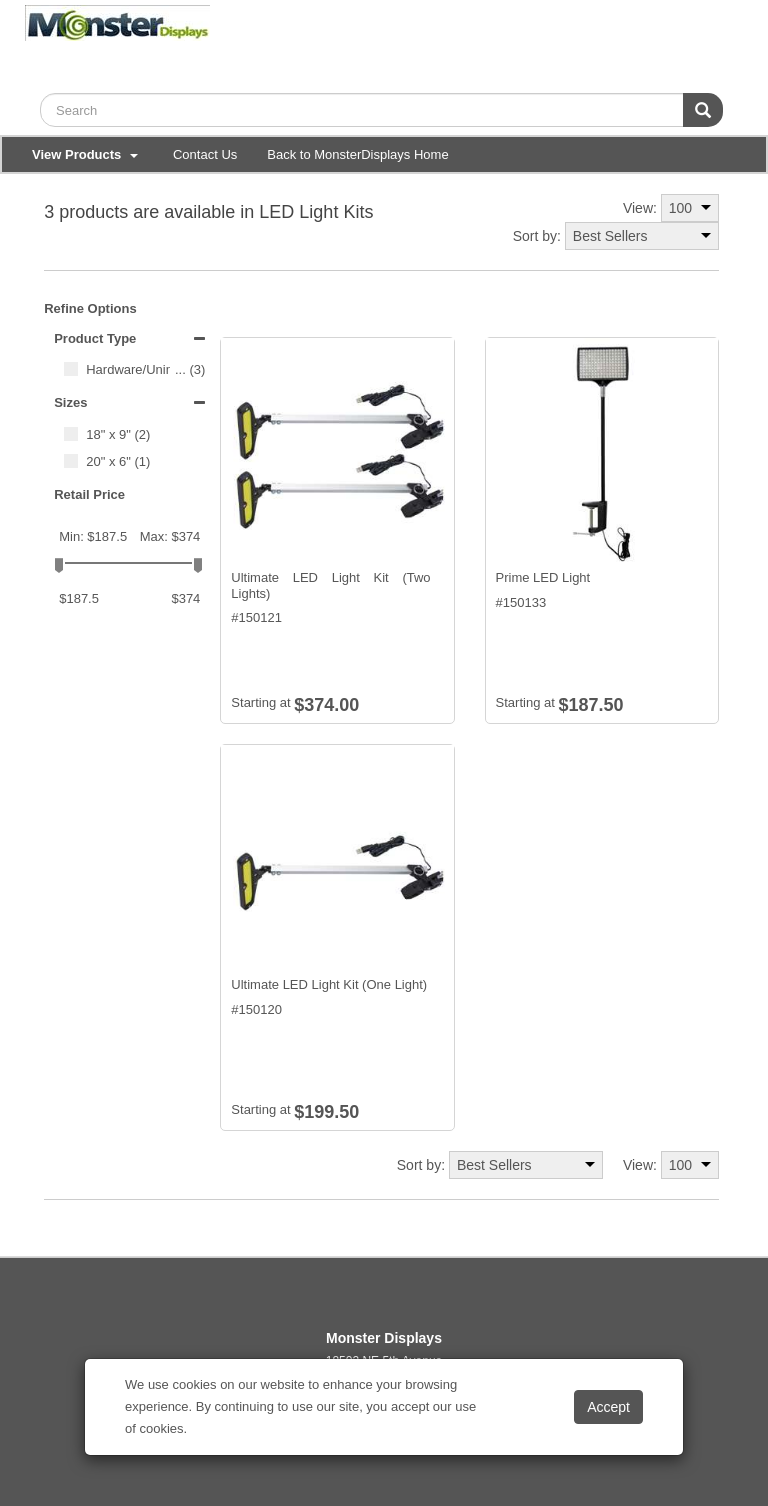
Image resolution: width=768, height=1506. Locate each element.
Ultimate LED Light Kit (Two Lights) (330, 585)
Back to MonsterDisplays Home (357, 154)
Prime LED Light (543, 577)
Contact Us (205, 154)
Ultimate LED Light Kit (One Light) (329, 984)
